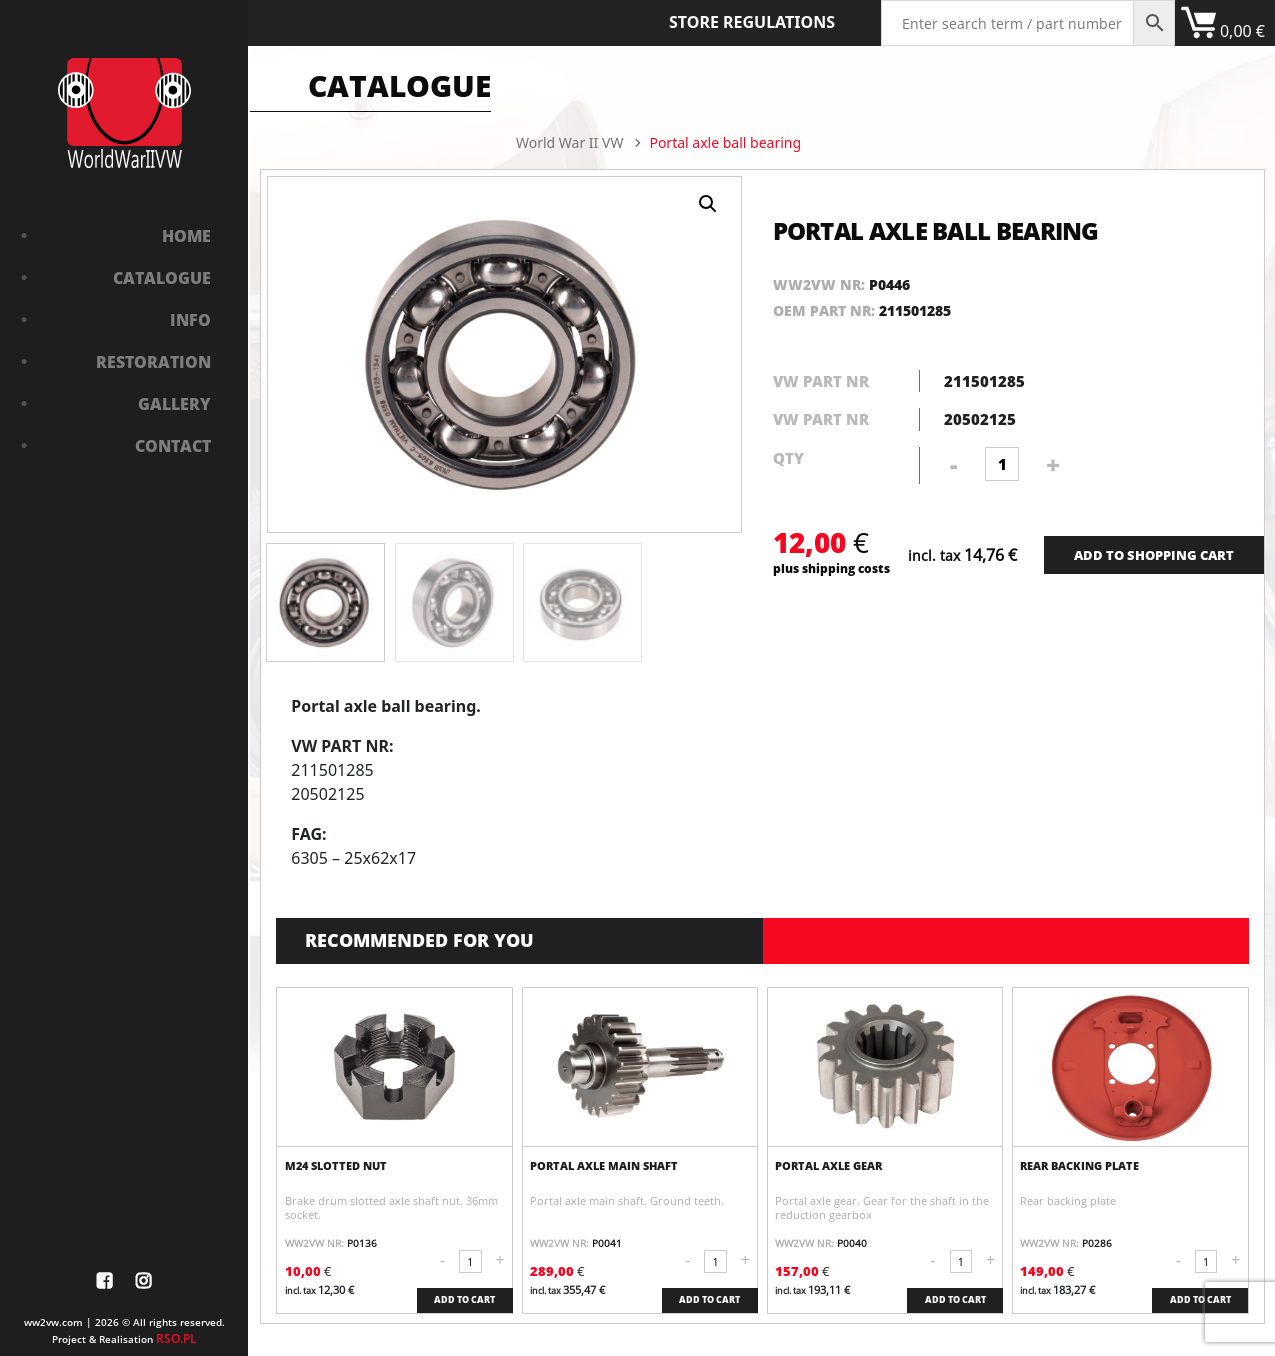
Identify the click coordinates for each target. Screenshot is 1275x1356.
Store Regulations (752, 22)
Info (190, 320)
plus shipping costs (831, 568)
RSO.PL (176, 1338)
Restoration (153, 362)
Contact (173, 446)
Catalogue (162, 278)
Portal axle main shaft (604, 1166)
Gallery (174, 404)
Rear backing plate (1079, 1166)
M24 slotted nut (336, 1166)
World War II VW (569, 142)
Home (186, 236)
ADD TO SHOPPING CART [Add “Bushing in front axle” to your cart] (1154, 555)
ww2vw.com (53, 1322)
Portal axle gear (828, 1166)
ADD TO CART (464, 1300)
